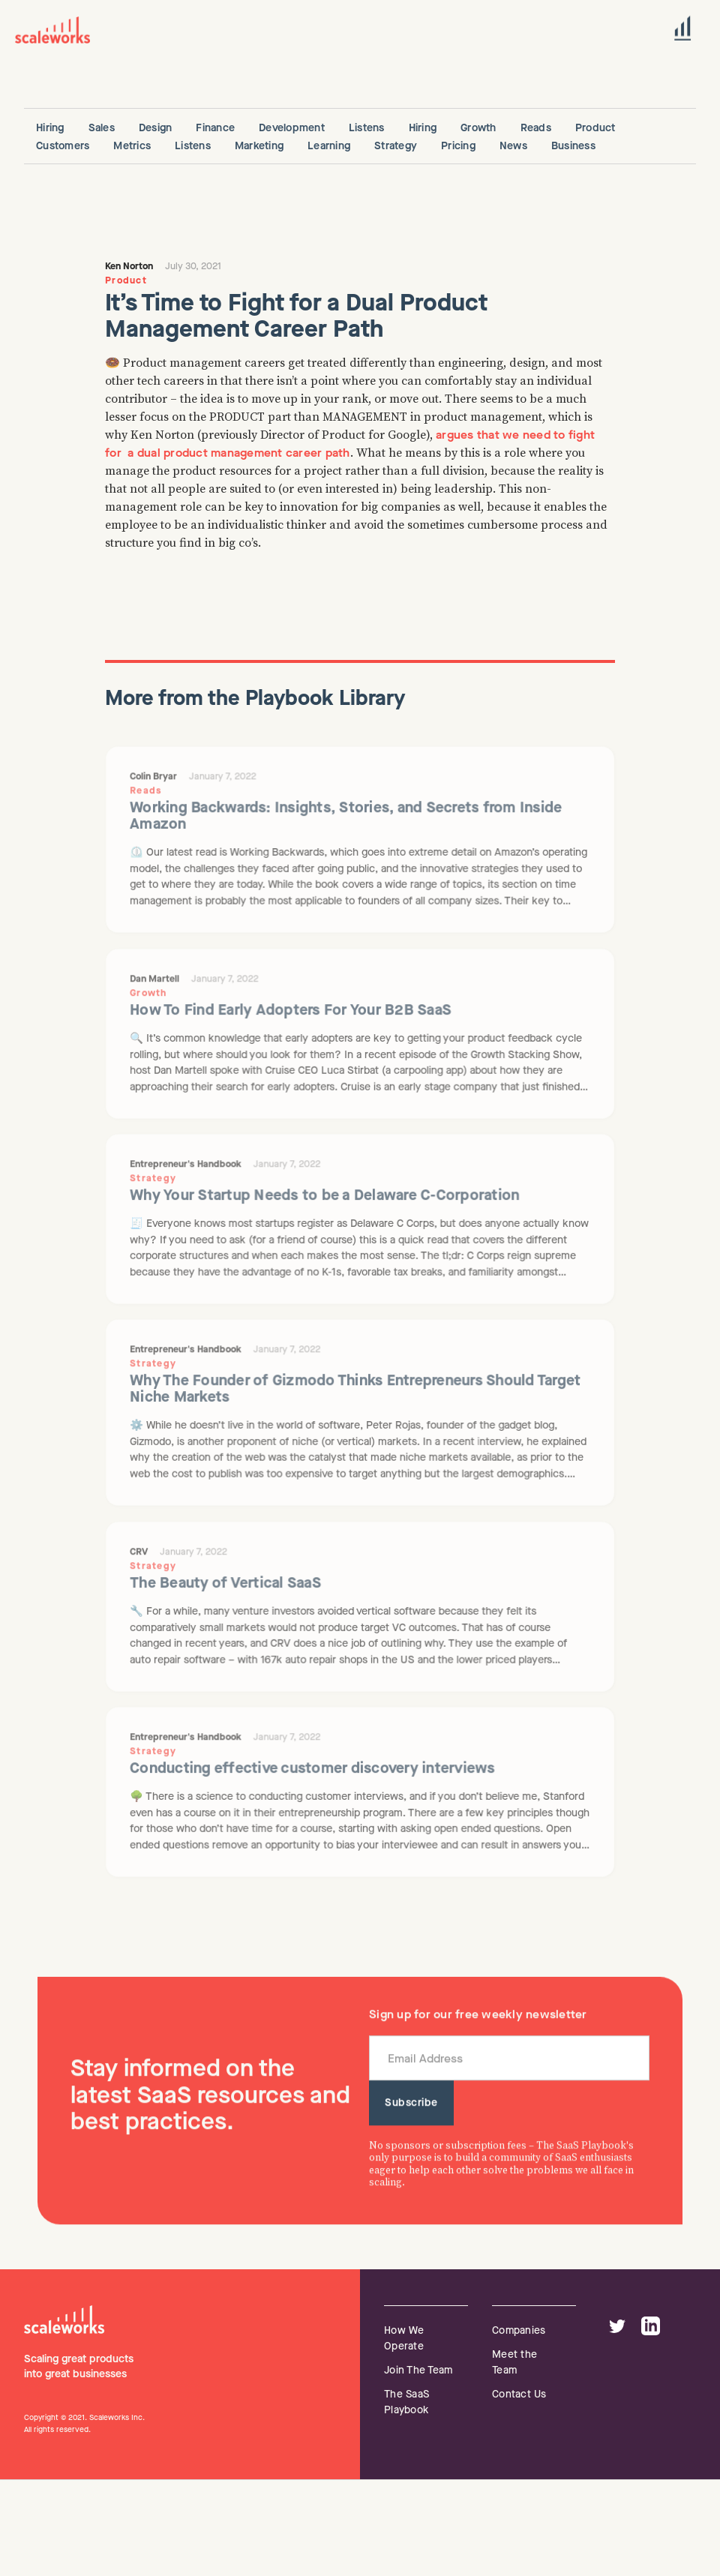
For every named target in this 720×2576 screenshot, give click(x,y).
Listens (367, 128)
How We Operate (404, 2338)
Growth (478, 128)
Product (595, 128)
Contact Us (519, 2394)
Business (573, 146)
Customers (62, 146)
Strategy (395, 146)
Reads (535, 128)
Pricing (458, 146)
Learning (329, 146)
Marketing (259, 146)
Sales (101, 128)
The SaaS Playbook (406, 2402)
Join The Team (418, 2370)
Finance (215, 128)
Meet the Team (514, 2362)
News (513, 146)
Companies (518, 2330)
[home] (52, 29)
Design (155, 128)
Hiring (50, 128)
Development (292, 128)
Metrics (132, 146)
